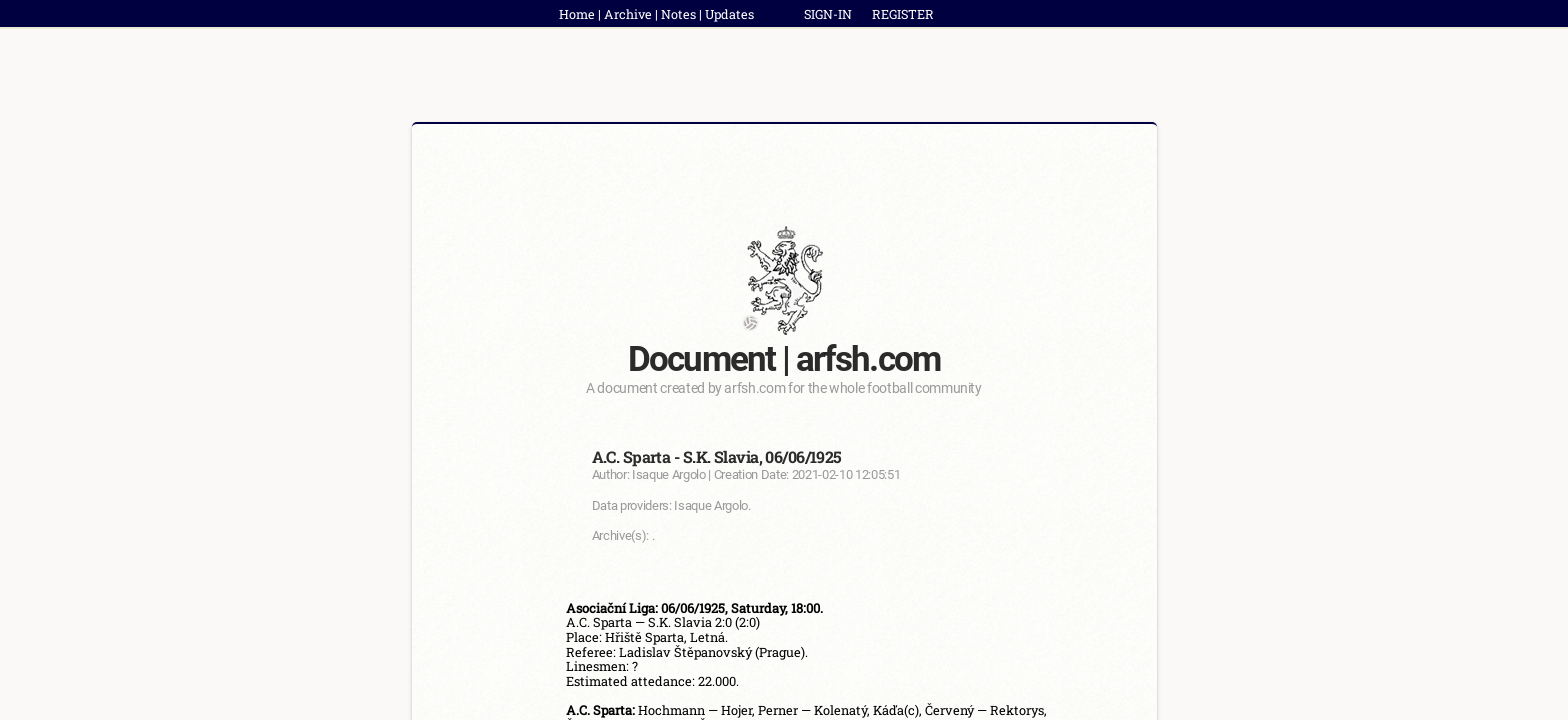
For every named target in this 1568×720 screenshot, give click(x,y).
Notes (678, 14)
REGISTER (903, 14)
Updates (729, 14)
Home (577, 14)
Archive (628, 14)
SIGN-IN (828, 14)
